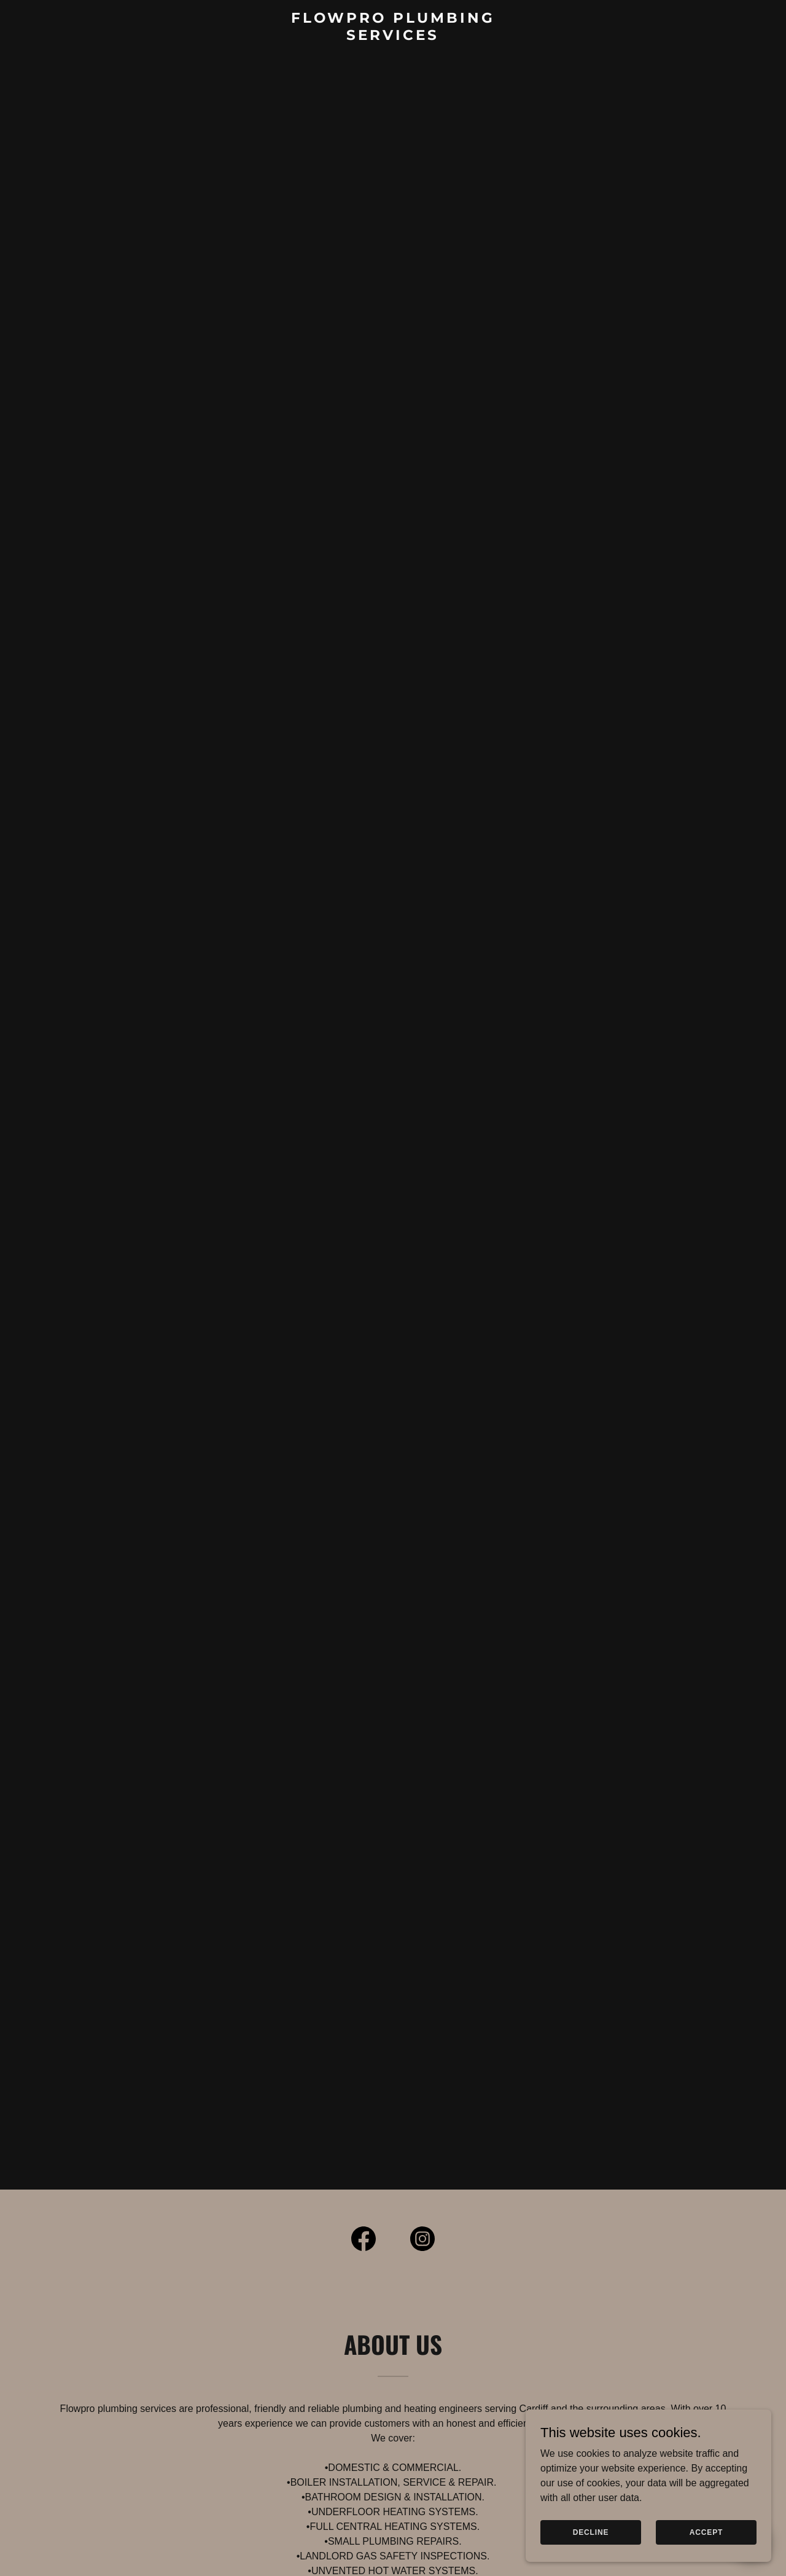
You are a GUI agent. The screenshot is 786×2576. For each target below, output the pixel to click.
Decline (591, 2540)
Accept (706, 2540)
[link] (393, 36)
